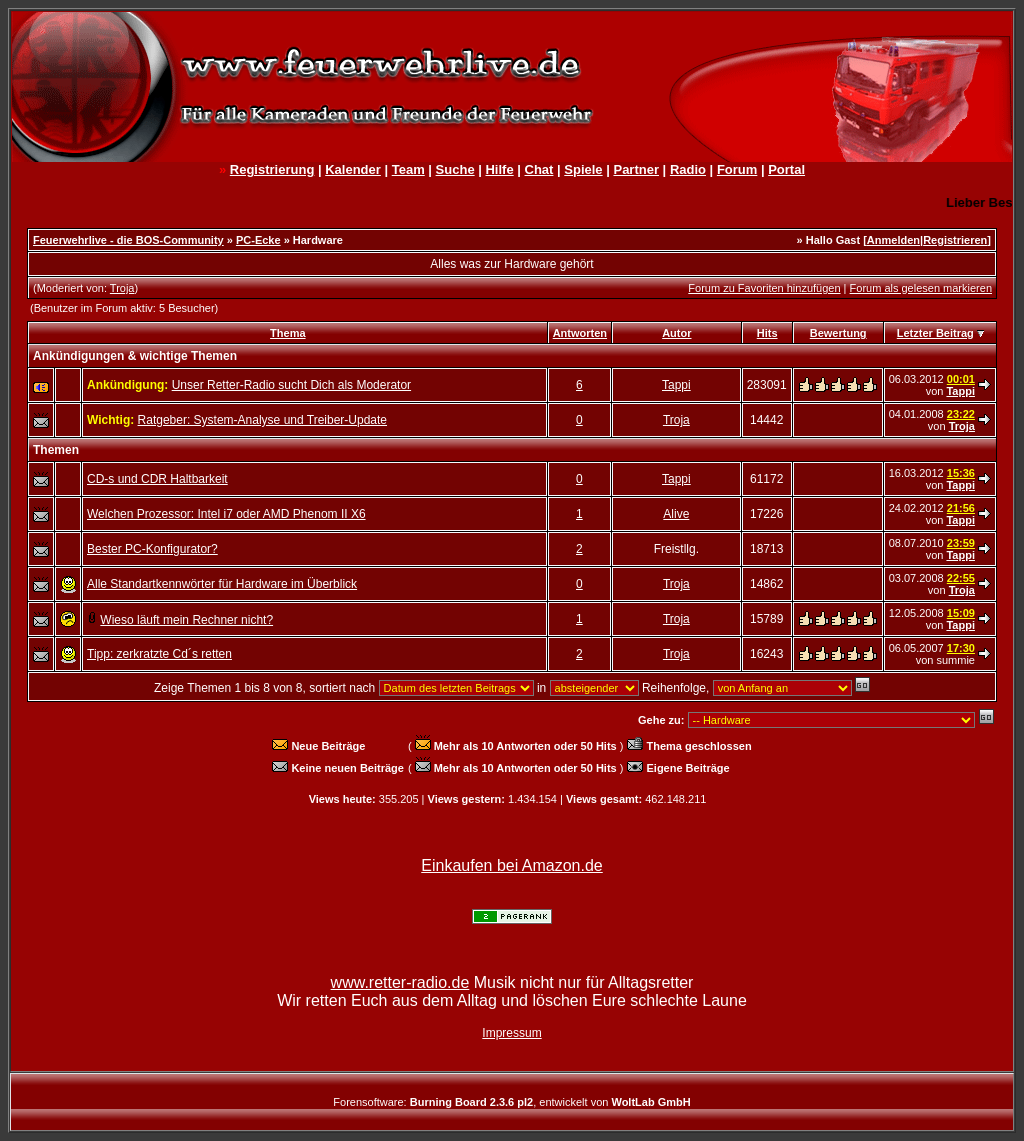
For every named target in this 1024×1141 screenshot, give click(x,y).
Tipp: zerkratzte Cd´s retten (159, 654)
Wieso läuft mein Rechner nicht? (186, 620)
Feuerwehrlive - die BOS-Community (128, 240)
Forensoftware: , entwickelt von (511, 1102)
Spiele (583, 169)
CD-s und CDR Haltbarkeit (157, 479)
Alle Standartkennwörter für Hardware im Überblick (222, 584)
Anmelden (893, 240)
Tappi (676, 385)
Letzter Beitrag (935, 333)
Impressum (511, 1033)
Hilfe (499, 169)
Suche (455, 169)
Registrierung (272, 169)
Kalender (353, 169)
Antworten (580, 333)
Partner (636, 169)
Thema (287, 333)
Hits (767, 333)
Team (408, 169)
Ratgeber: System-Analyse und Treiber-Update (262, 420)
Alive (676, 514)
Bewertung (838, 333)
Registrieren (955, 240)
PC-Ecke (258, 240)
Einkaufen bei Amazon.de (511, 865)
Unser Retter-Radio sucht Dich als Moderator (291, 385)
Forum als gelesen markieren (921, 288)
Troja (122, 288)
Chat (539, 169)
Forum (737, 169)
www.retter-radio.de (400, 982)
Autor (676, 333)
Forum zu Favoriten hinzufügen (764, 288)
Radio (688, 169)
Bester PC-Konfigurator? (152, 549)
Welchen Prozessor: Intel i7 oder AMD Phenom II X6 (226, 514)
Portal (786, 169)
